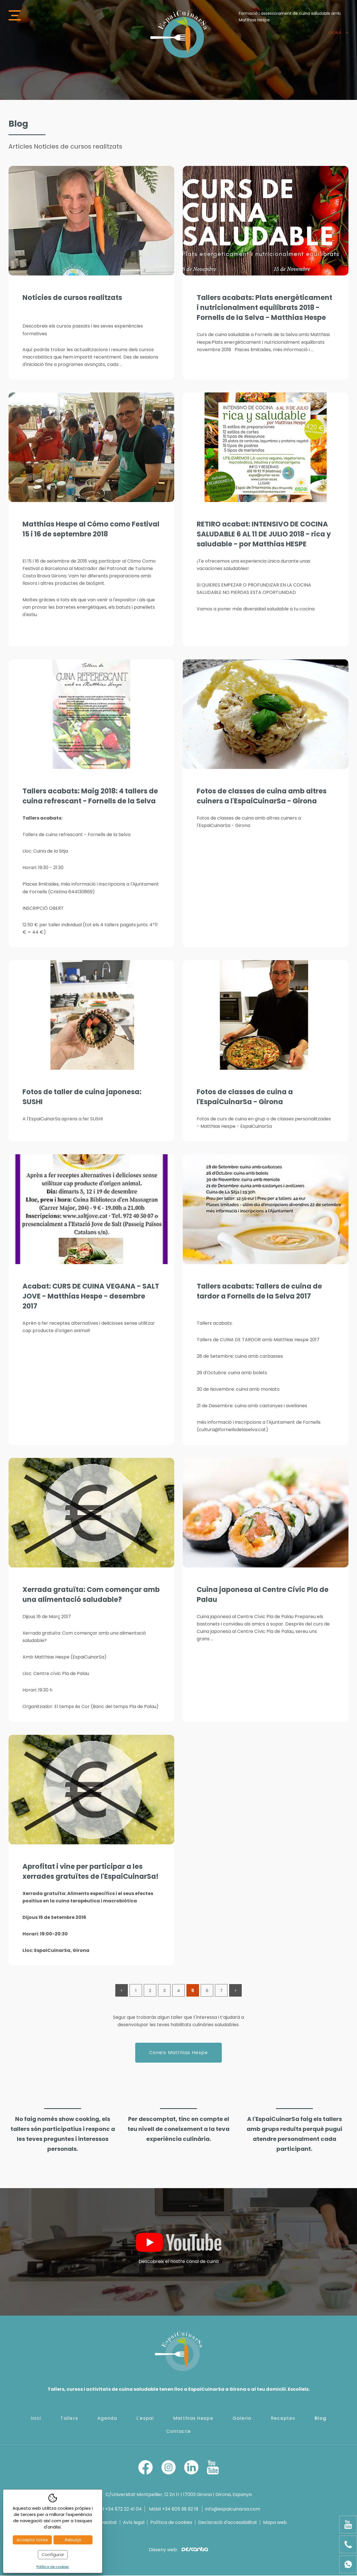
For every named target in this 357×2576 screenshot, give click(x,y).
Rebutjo (73, 2540)
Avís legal (133, 2523)
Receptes (283, 2418)
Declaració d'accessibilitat (227, 2523)
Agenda (107, 2418)
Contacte (178, 2431)
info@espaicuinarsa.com (232, 2509)
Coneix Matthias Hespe (178, 2053)
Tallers (69, 2418)
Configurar (53, 2555)
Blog (320, 2418)
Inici (36, 2418)
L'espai (145, 2418)
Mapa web (275, 2523)
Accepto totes (32, 2540)
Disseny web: (178, 2550)
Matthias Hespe (193, 2418)
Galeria (242, 2418)
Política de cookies (171, 2523)
